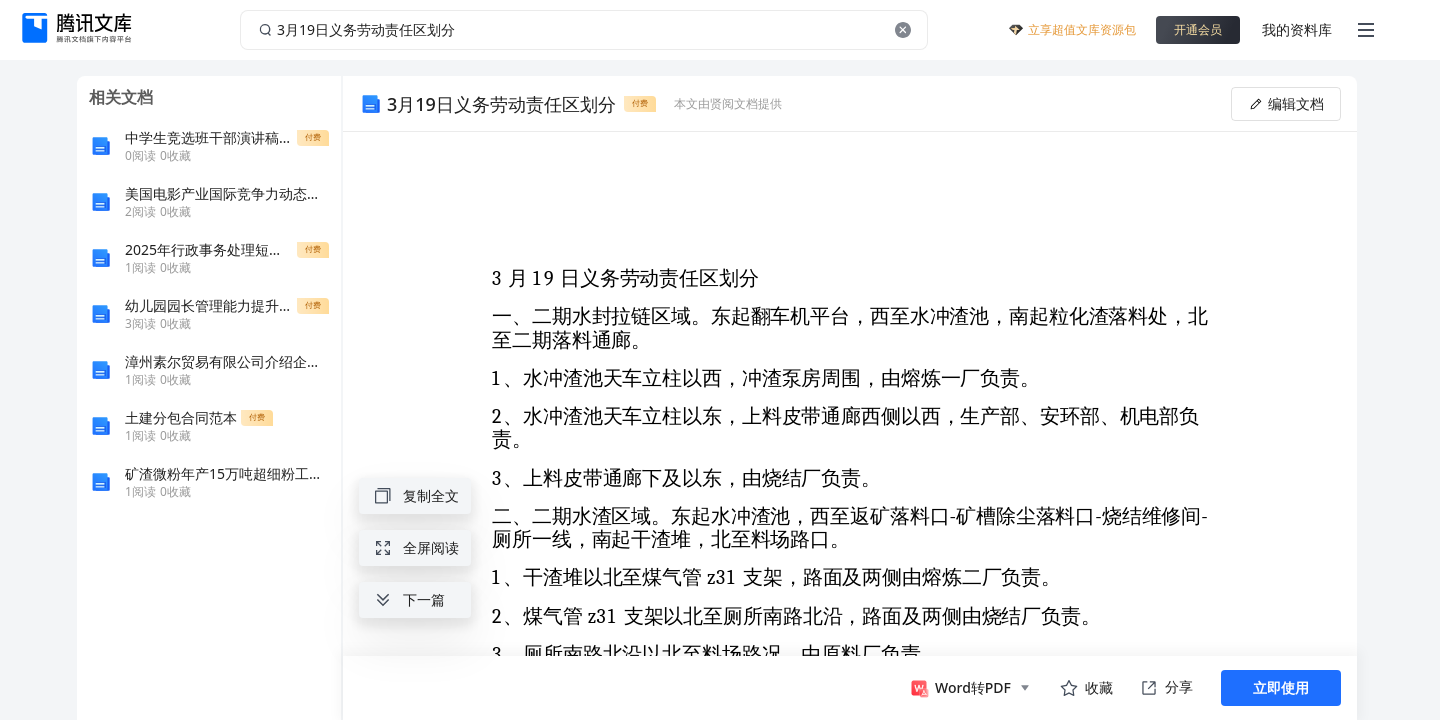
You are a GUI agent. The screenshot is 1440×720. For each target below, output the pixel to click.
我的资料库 (1297, 29)
